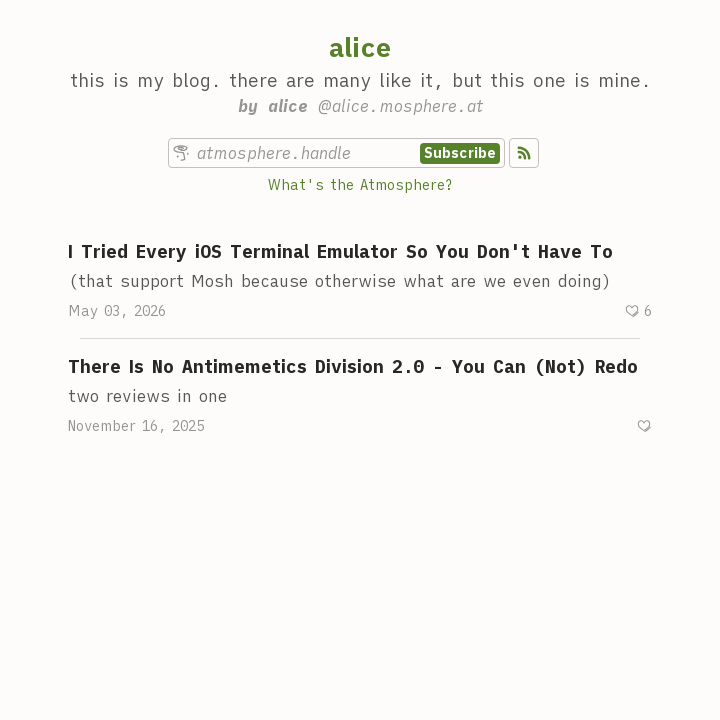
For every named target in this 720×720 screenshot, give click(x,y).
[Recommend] (638, 311)
